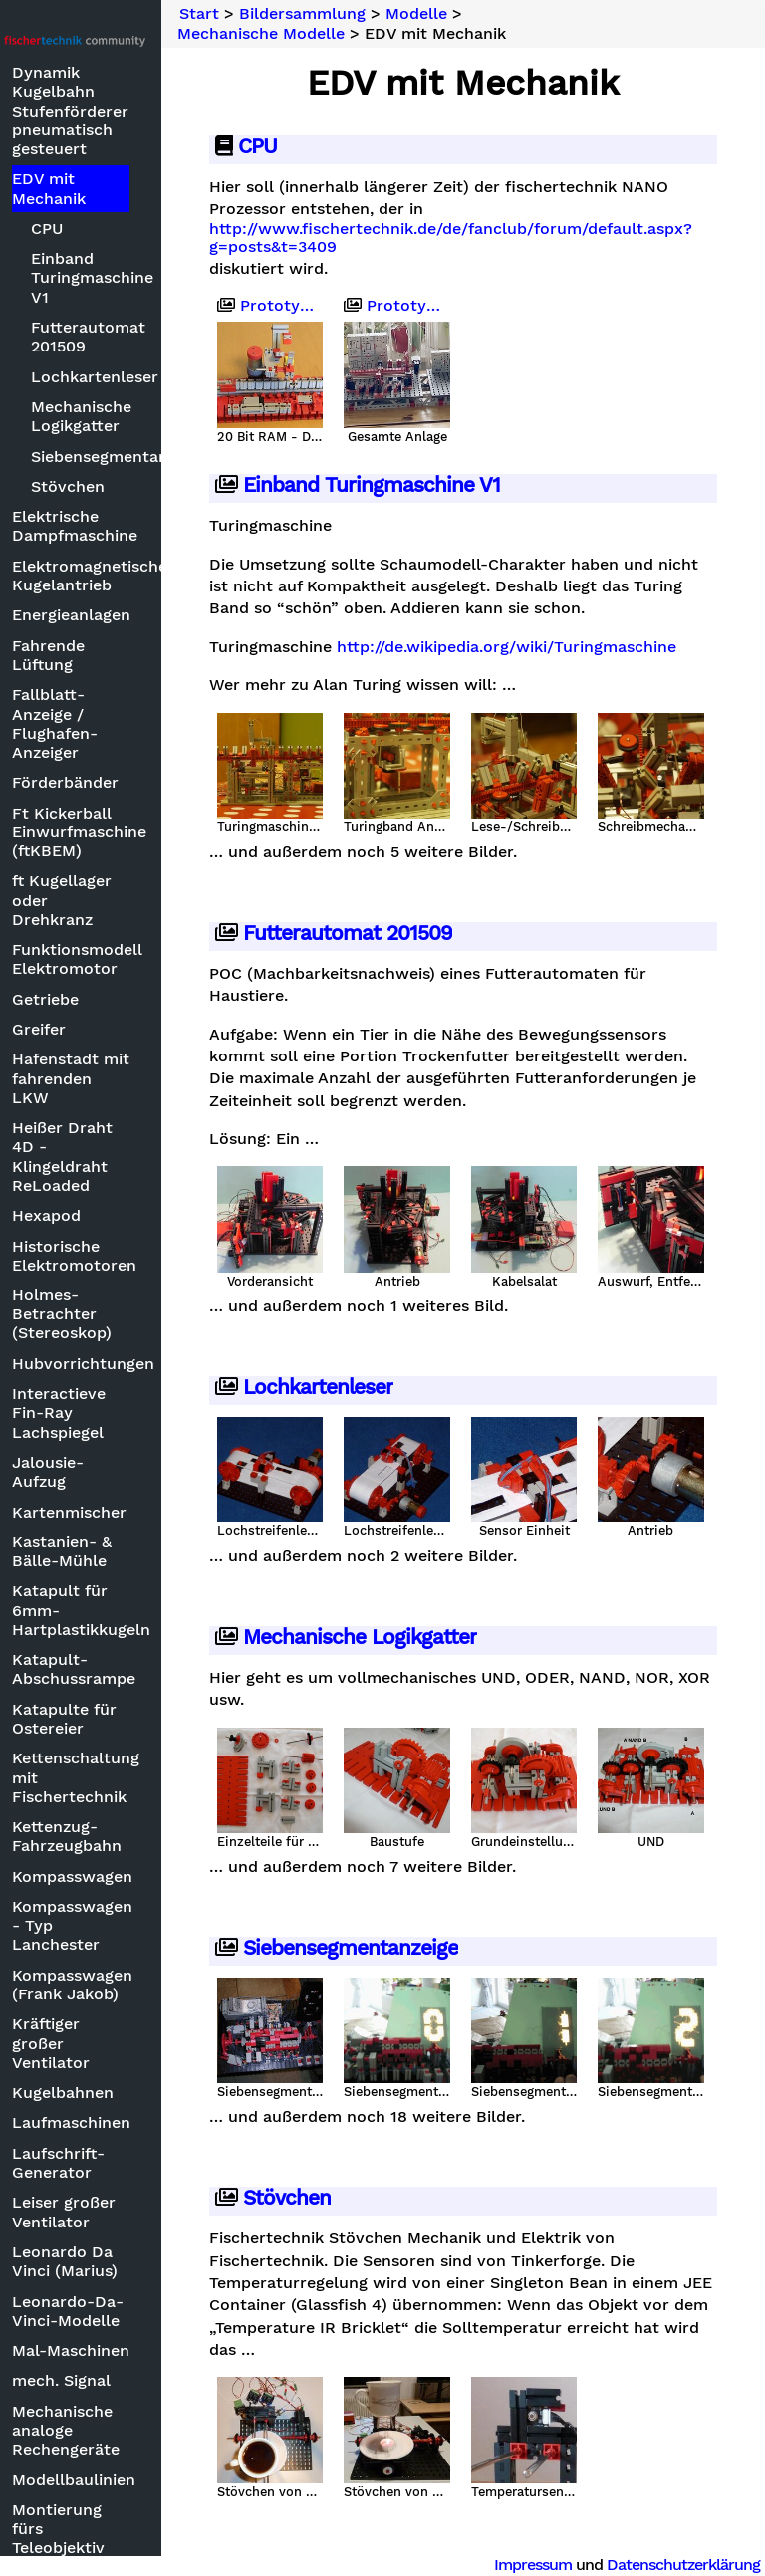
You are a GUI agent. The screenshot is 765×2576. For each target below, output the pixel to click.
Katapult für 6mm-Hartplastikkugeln (138, 1609)
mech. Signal (129, 2380)
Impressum (533, 2564)
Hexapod (114, 1215)
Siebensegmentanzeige (146, 456)
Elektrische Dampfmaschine (138, 526)
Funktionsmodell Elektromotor (138, 959)
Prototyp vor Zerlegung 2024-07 (440, 306)
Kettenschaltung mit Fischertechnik (138, 1777)
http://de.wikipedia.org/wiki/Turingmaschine (447, 675)
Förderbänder (133, 782)
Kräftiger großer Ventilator (118, 2042)
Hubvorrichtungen (138, 1363)
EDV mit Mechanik (116, 188)
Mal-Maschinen (138, 2350)
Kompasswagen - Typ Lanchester (138, 1925)
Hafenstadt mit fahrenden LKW (138, 1078)
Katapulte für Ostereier (132, 1719)
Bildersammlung (370, 14)
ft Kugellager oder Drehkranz (129, 899)
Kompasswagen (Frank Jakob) (138, 1984)
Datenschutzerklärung (683, 2564)
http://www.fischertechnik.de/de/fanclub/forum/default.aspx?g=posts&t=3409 (518, 238)
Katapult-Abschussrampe (138, 1669)
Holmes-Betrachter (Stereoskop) (129, 1314)
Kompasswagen (138, 1876)
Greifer (106, 1029)
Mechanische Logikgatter (146, 416)
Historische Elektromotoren (138, 1256)
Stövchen (135, 486)
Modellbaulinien (138, 2479)
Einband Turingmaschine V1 (146, 277)
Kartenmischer (137, 1512)
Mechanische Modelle (328, 34)
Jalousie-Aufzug (115, 1472)
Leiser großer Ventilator (131, 2211)
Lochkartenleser (146, 376)
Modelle (484, 14)
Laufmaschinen (138, 2122)
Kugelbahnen (130, 2092)
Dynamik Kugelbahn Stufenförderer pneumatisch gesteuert (138, 110)
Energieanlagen (138, 614)
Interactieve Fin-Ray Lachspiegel (126, 1412)
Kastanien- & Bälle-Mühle (129, 1551)
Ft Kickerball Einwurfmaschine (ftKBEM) (138, 832)
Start (267, 14)
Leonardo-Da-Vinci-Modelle (135, 2311)
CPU (114, 228)
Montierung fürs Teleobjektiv (126, 2528)
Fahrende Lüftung (116, 655)
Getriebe (113, 999)
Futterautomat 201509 (146, 336)
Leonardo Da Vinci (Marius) (132, 2261)
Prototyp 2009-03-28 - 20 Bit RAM (330, 306)
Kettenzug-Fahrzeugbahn (134, 1836)
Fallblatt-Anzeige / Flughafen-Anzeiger (122, 723)
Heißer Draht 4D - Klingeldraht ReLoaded (130, 1156)
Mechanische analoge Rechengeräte (133, 2430)
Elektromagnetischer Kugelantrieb (138, 575)
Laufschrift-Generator (126, 2163)
